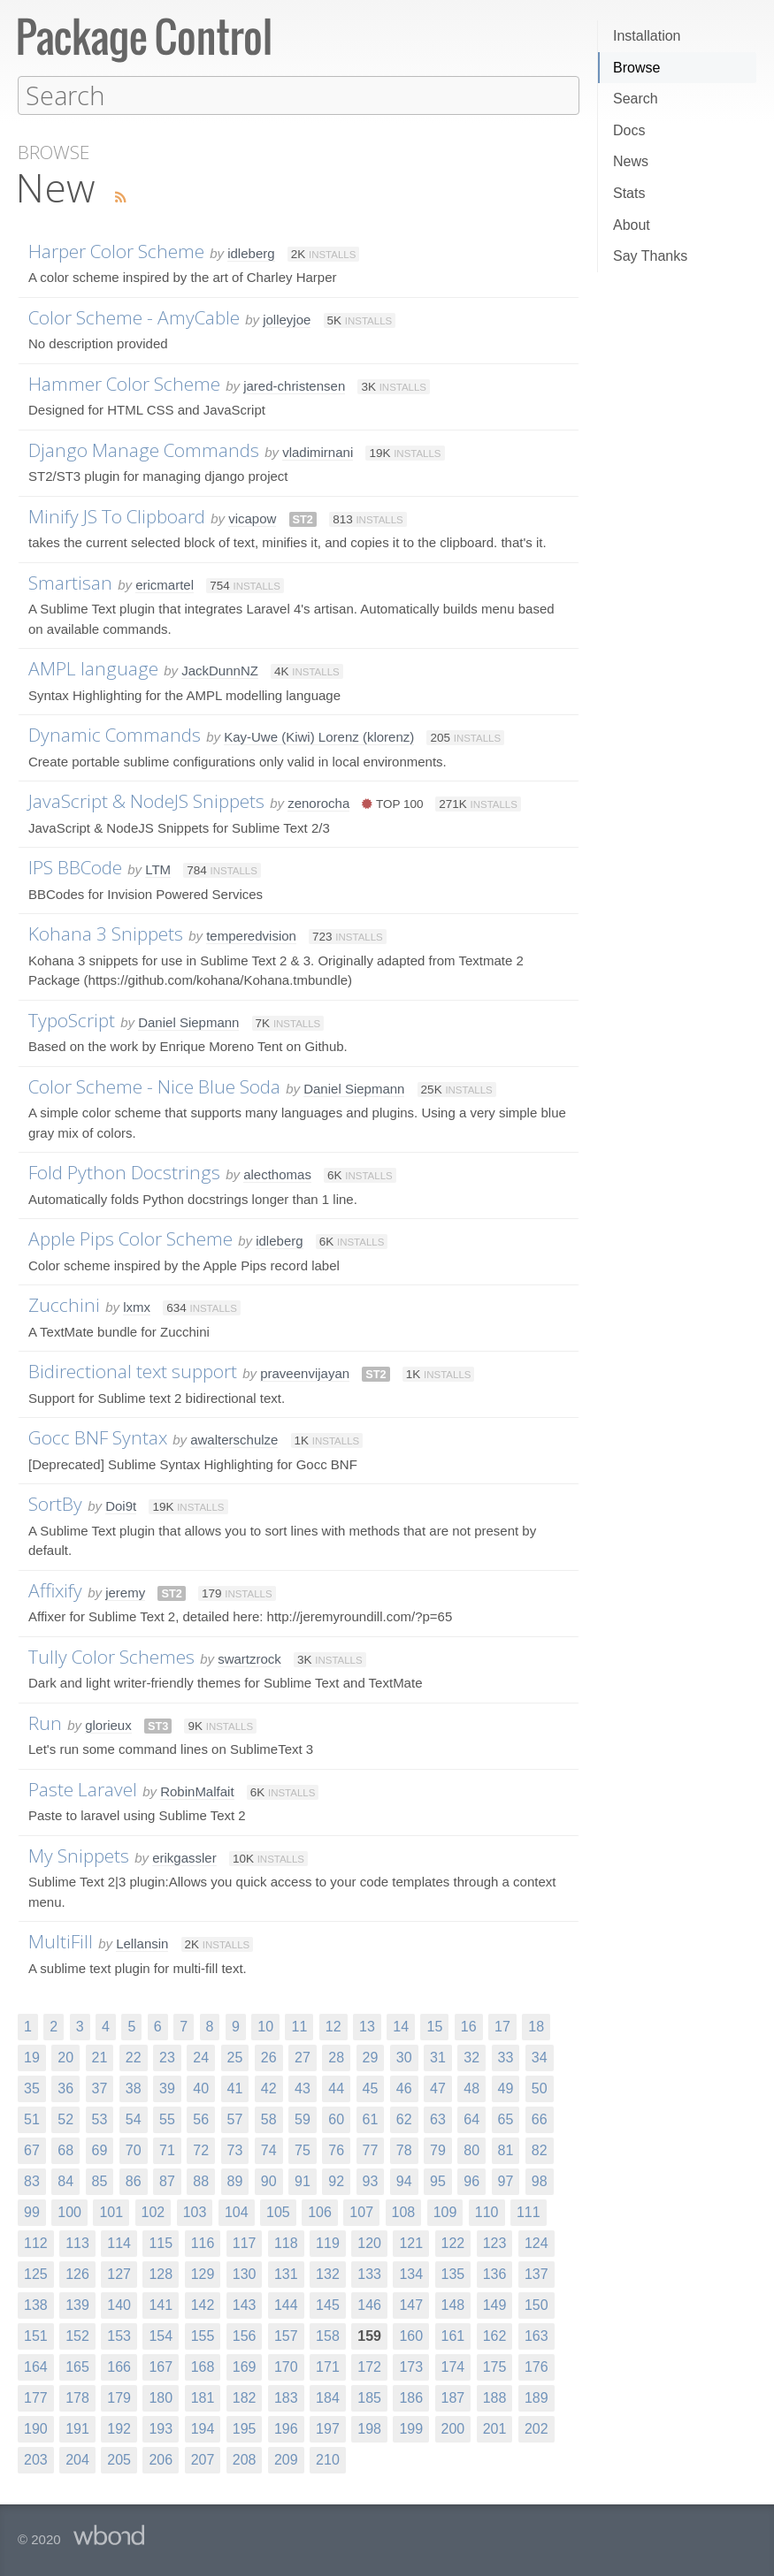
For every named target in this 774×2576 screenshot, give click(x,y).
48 (471, 2087)
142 (203, 2304)
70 (134, 2149)
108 (404, 2211)
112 (36, 2242)
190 (36, 2427)
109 (445, 2211)
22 (134, 2056)
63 (438, 2118)
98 (540, 2180)
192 (119, 2427)
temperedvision (251, 934)
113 (77, 2242)
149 (495, 2304)
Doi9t (120, 1505)
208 (245, 2458)
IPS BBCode (75, 866)
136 (495, 2273)
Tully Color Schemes (111, 1655)
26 (269, 2056)
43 (302, 2087)
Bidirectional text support (132, 1370)
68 (65, 2149)
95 (438, 2180)
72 (201, 2149)
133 (369, 2273)
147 (411, 2304)
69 (100, 2149)
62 (404, 2118)
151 (36, 2335)
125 (36, 2273)
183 (286, 2397)
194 (203, 2427)
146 (369, 2304)
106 (320, 2211)
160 (411, 2335)
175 (495, 2366)
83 (32, 2180)
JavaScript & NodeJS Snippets (146, 800)
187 (453, 2397)
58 (269, 2118)
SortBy (55, 1502)
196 (286, 2427)
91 (302, 2180)
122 (453, 2242)
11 (299, 2025)
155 (203, 2335)
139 (77, 2304)
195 (245, 2427)
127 (119, 2273)
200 (453, 2427)
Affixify (55, 1589)
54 (134, 2118)
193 (160, 2427)
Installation (647, 35)
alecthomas (277, 1173)
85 (100, 2180)
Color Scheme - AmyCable (134, 316)
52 (65, 2118)
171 (328, 2366)
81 (506, 2149)
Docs (629, 130)
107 (361, 2211)
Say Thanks (650, 255)
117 (245, 2242)
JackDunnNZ (219, 669)
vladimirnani (317, 451)
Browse (636, 67)
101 (111, 2211)
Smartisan (70, 581)
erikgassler (184, 1856)
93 (371, 2180)
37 (100, 2087)
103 (195, 2211)
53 (100, 2118)
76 (336, 2149)
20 (65, 2056)
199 (411, 2427)
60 (336, 2118)
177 (36, 2397)
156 (245, 2335)
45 (371, 2087)
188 (495, 2397)
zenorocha (318, 802)
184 (328, 2397)
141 (160, 2304)
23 (167, 2056)
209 (286, 2458)
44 (336, 2087)
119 (328, 2242)
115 (160, 2242)
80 (471, 2149)
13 (367, 2025)
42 (269, 2087)
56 (201, 2118)
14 (401, 2025)
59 (302, 2118)
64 (471, 2118)
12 (333, 2025)
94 (404, 2180)
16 (469, 2025)
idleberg (250, 252)
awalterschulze (234, 1438)
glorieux (108, 1724)
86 (134, 2180)
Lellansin (142, 1942)
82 (540, 2149)
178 (77, 2397)
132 (328, 2273)
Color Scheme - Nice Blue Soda (154, 1085)
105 (278, 2211)
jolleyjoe (286, 318)
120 (369, 2242)
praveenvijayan (304, 1372)
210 (328, 2458)
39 (167, 2087)
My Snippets (78, 1854)
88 (201, 2180)
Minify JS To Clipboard (116, 515)
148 (453, 2304)
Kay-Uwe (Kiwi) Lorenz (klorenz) (319, 735)
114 (119, 2242)
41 (235, 2087)
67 (32, 2149)
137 (536, 2273)
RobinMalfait (197, 1790)
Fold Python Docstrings (124, 1171)
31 (438, 2056)
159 (369, 2335)
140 (119, 2304)
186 (411, 2397)
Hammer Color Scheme (124, 382)
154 (160, 2335)
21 (100, 2056)
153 (119, 2335)
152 (77, 2335)
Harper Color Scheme (116, 250)
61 (371, 2118)
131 (286, 2273)
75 (302, 2149)
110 (487, 2211)
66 (540, 2118)
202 (536, 2427)
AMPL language (93, 667)
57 (235, 2118)
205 (119, 2458)
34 (540, 2056)
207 (203, 2458)
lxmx (136, 1306)
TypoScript (71, 1019)
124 (536, 2242)
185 (369, 2397)
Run (45, 1722)
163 (536, 2335)
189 (536, 2397)
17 (502, 2025)
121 (411, 2242)
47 (438, 2087)
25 (235, 2056)
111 (528, 2211)
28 (336, 2056)
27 (302, 2056)
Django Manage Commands (143, 449)
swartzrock (249, 1657)
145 (328, 2304)
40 (201, 2087)
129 (203, 2273)
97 (506, 2180)
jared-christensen (294, 384)
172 (369, 2366)
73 (235, 2149)
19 (32, 2056)
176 (536, 2366)
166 (119, 2366)
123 (495, 2242)
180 (160, 2397)
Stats (629, 193)
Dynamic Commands (114, 733)
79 (438, 2149)
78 (404, 2149)
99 (32, 2211)
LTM (158, 868)
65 (506, 2118)
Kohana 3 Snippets (105, 932)
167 (160, 2366)
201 (495, 2427)
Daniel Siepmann (188, 1021)
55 (167, 2118)
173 (411, 2366)
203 (36, 2458)
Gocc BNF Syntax (97, 1436)
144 (286, 2304)
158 (328, 2335)
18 (536, 2025)
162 (495, 2335)
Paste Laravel (82, 1788)
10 (265, 2025)
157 (286, 2335)
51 (32, 2118)
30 (404, 2056)
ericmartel (164, 583)
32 (471, 2056)
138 (36, 2304)
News (630, 161)
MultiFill (60, 1940)
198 (369, 2427)
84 (65, 2180)
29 (371, 2056)
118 (286, 2242)
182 (245, 2397)
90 (269, 2180)
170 (286, 2366)
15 (434, 2025)
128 (160, 2273)
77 (371, 2149)
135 (453, 2273)
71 (167, 2149)
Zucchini (64, 1304)
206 (160, 2458)
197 (328, 2427)
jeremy (125, 1591)
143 (245, 2304)
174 (453, 2366)
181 (203, 2397)
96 (471, 2180)
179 (119, 2397)
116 (203, 2242)
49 (506, 2087)
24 (201, 2056)
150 (536, 2304)
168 (203, 2366)
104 (237, 2211)
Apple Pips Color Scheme (130, 1237)
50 (540, 2087)
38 (134, 2087)
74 (269, 2149)
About (631, 224)
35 (32, 2087)
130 (245, 2273)
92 (336, 2180)
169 (245, 2366)
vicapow (252, 517)
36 (65, 2087)
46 (404, 2087)
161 (453, 2335)
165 (77, 2366)
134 (411, 2273)
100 (69, 2211)
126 (77, 2273)
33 (506, 2056)
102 (153, 2211)
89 (235, 2180)
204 (77, 2458)
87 (167, 2180)
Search (635, 98)
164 (36, 2366)
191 (77, 2427)
